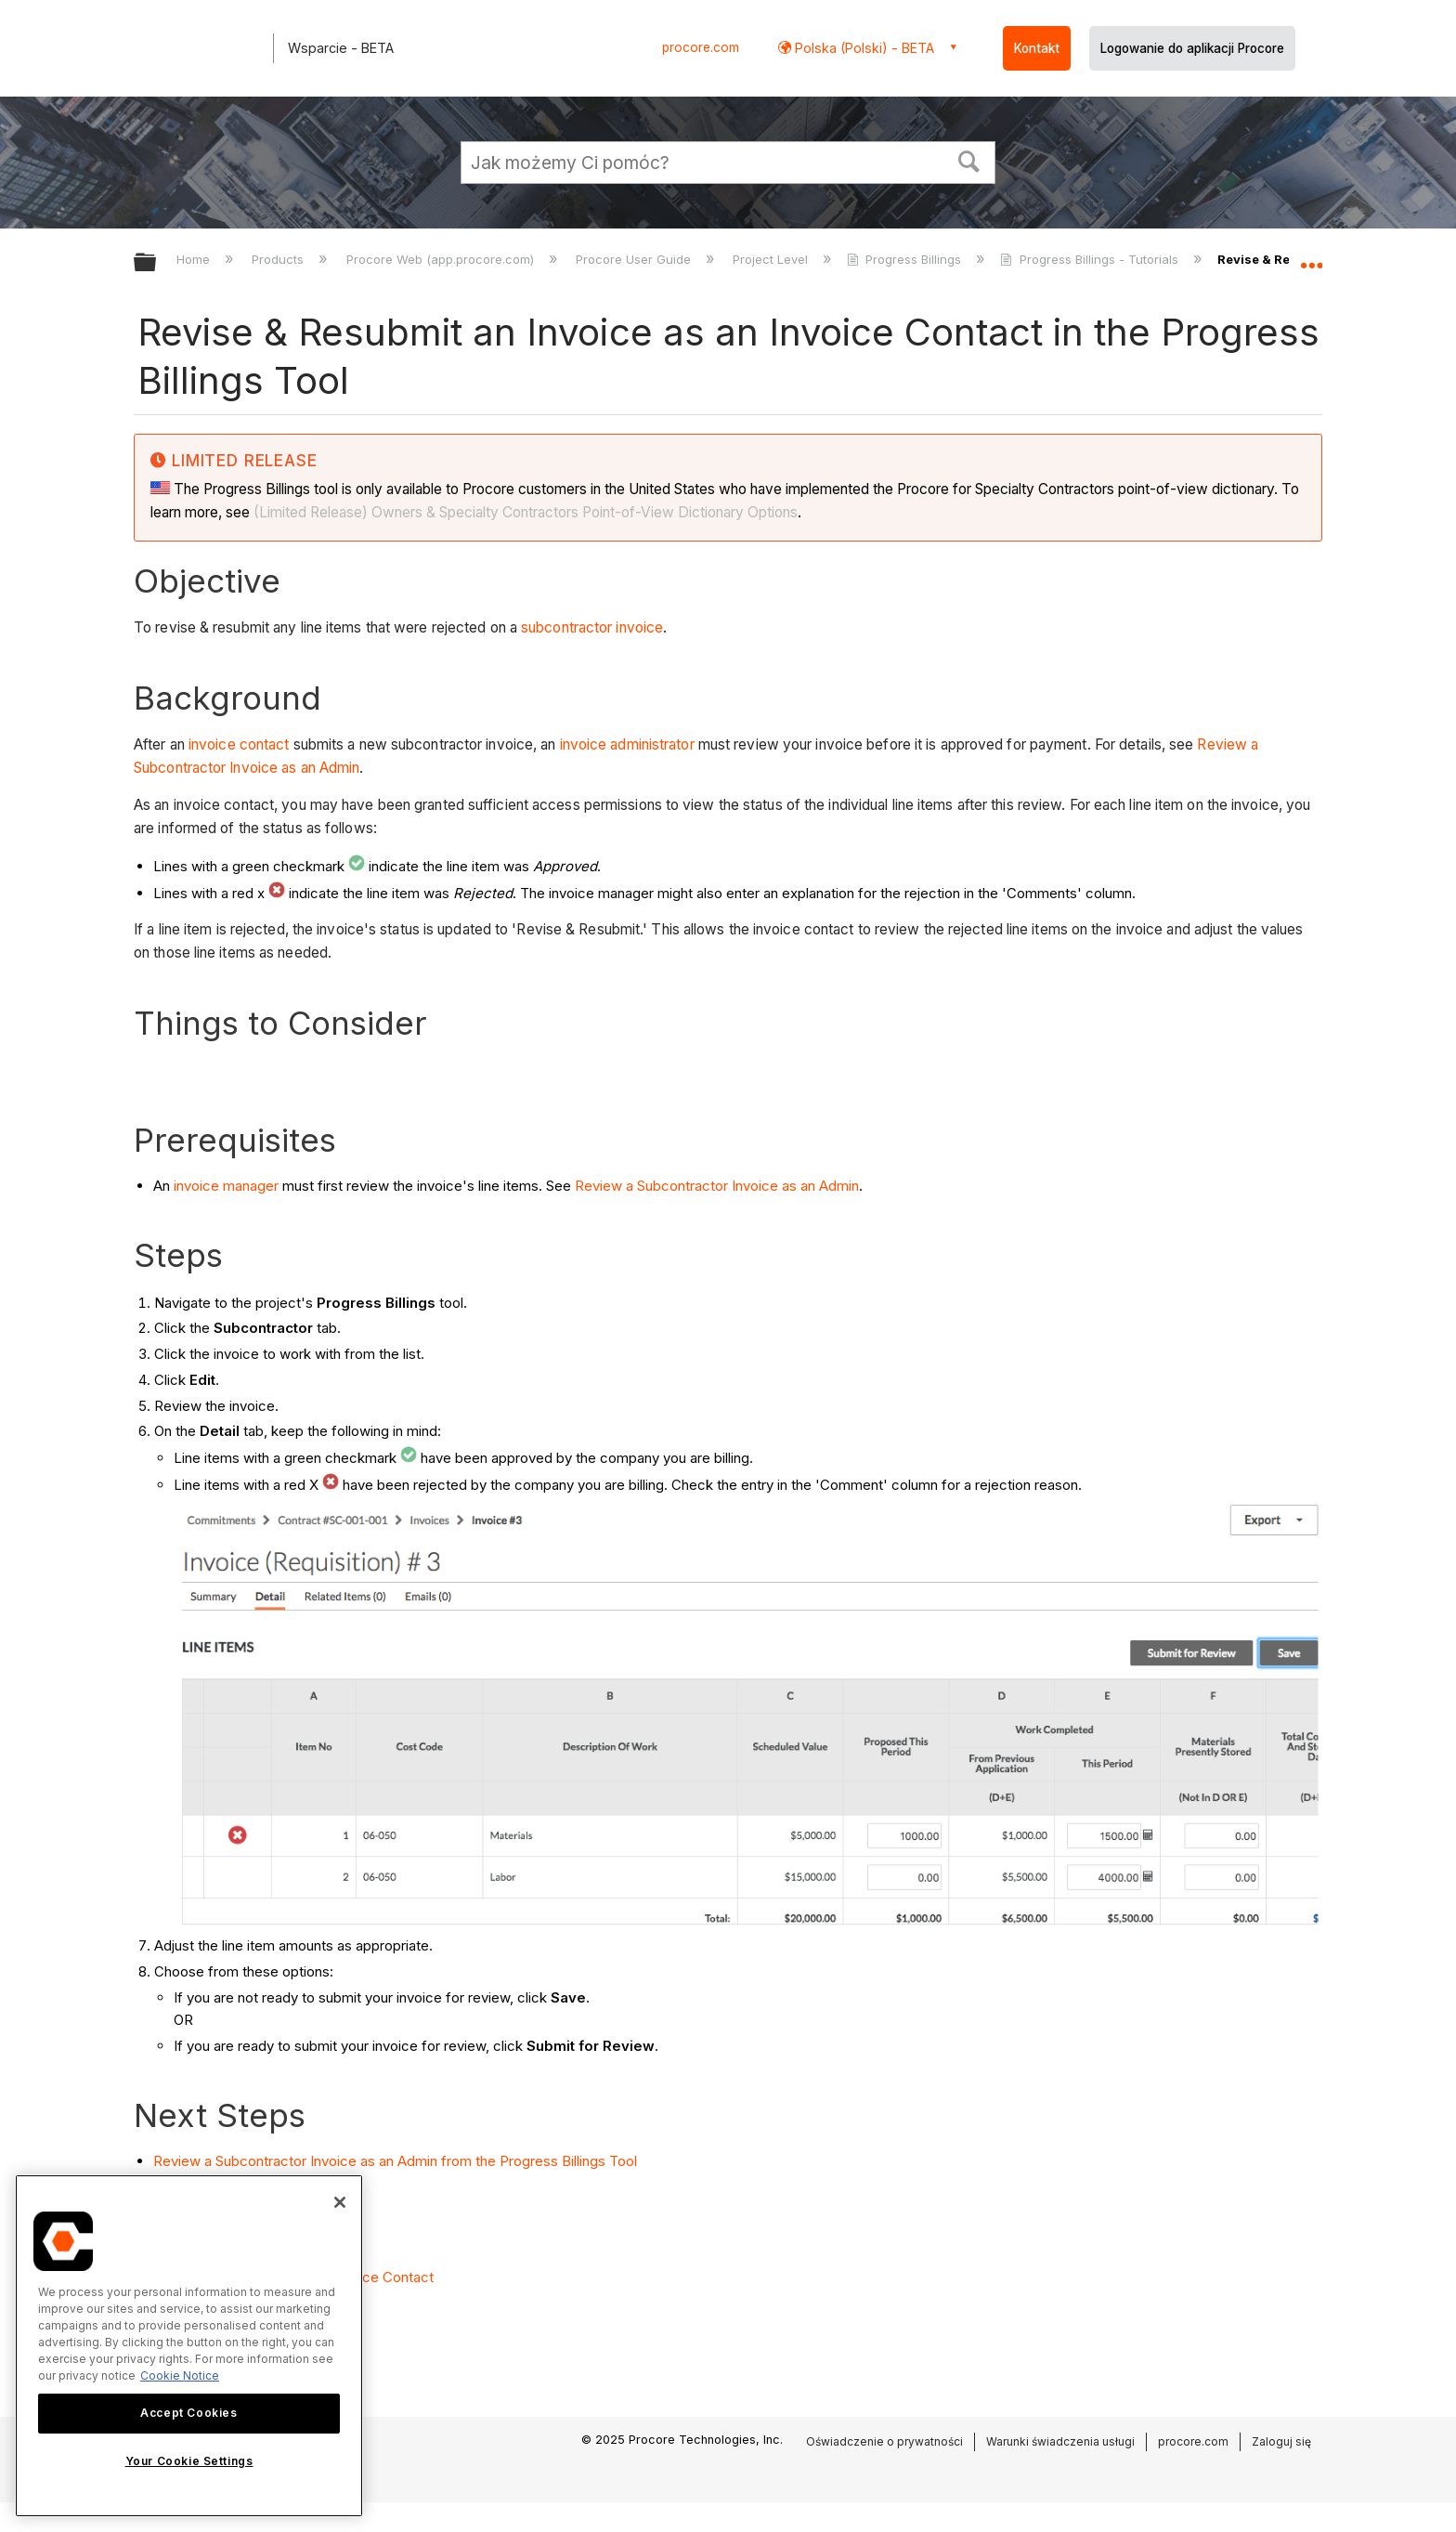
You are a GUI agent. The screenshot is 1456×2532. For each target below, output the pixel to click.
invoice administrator (627, 744)
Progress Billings (906, 259)
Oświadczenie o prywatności (884, 2441)
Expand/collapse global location (1311, 257)
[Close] (339, 2202)
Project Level (772, 259)
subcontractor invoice (592, 627)
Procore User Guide (635, 259)
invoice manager (226, 1185)
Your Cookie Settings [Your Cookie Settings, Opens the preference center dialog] (189, 2461)
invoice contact (239, 744)
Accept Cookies (188, 2413)
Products (279, 259)
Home (195, 259)
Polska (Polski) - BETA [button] (862, 48)
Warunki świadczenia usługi (1060, 2441)
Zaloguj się (1281, 2441)
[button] (969, 160)
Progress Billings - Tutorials (1090, 259)
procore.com (700, 47)
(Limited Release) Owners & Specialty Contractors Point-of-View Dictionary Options (526, 512)
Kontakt (1037, 48)
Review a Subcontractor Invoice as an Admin (717, 1185)
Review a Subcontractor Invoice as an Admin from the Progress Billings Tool (395, 2161)
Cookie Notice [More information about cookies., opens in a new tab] (179, 2375)
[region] (189, 2345)
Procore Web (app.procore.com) (442, 259)
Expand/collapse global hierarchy (157, 263)
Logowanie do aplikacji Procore (1192, 48)
